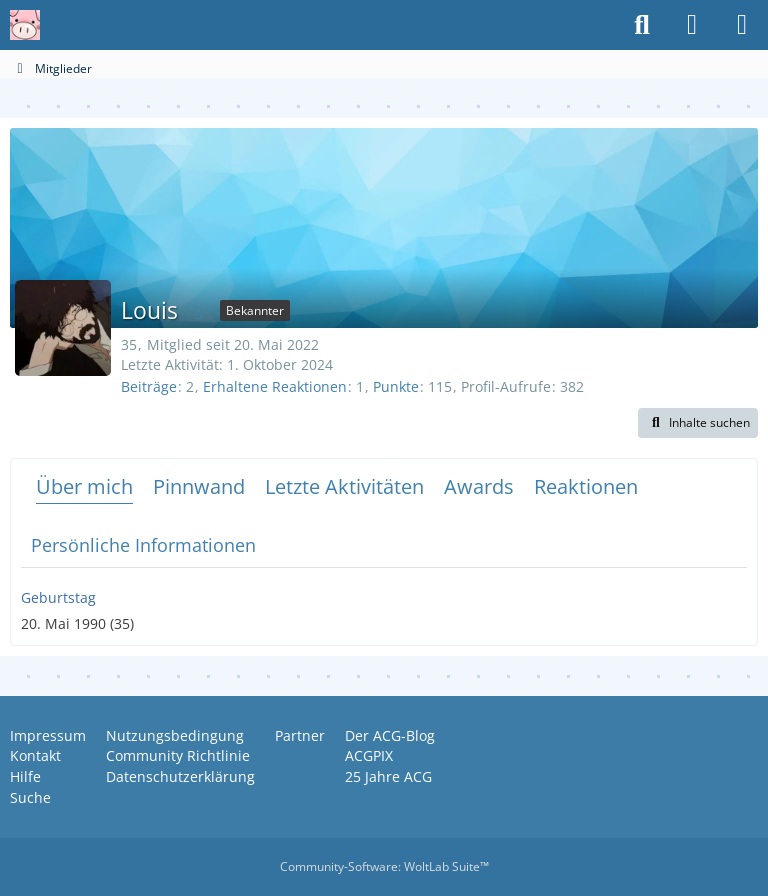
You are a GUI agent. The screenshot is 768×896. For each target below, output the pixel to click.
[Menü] (742, 25)
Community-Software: (384, 866)
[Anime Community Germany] (25, 25)
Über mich (84, 486)
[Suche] (642, 25)
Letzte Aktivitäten (344, 486)
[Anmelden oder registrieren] (692, 25)
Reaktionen (586, 486)
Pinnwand (199, 486)
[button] (698, 423)
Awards (479, 486)
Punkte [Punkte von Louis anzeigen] (396, 386)
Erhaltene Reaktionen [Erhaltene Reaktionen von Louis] (275, 386)
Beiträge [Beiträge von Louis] (149, 386)
